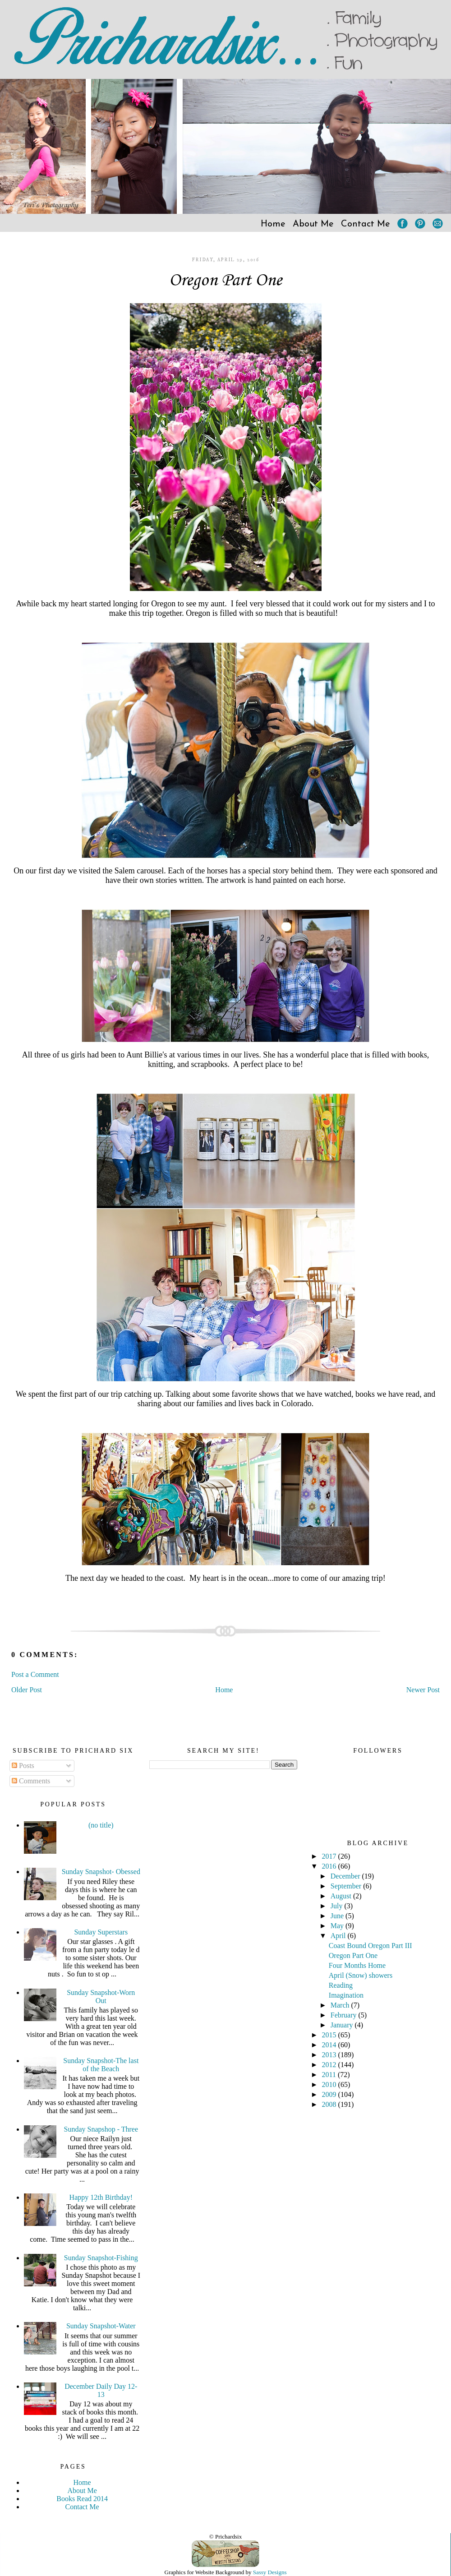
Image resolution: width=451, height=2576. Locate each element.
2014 (330, 2045)
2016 (330, 1866)
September (347, 1886)
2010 (330, 2084)
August (342, 1896)
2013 (330, 2055)
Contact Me (365, 224)
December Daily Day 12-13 (100, 2390)
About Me (313, 224)
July (338, 1906)
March (341, 2005)
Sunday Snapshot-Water (101, 2326)
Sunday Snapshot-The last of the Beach (100, 2065)
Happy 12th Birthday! (101, 2197)
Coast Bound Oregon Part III (370, 1945)
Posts (23, 1765)
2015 (330, 2035)
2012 (330, 2064)
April (339, 1935)
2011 (330, 2074)
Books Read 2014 (82, 2498)
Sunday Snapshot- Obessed (101, 1871)
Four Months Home (357, 1965)
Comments (31, 1781)
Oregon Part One (225, 280)
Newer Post (423, 1690)
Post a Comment (35, 1674)
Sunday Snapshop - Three (101, 2129)
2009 (330, 2094)
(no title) (101, 1825)
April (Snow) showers (360, 1975)
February (345, 2015)
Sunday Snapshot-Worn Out (101, 1996)
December (346, 1876)
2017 (330, 1856)
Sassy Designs (270, 2572)
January (343, 2025)
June (338, 1916)
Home (273, 224)
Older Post (26, 1690)
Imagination (346, 1995)
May (338, 1926)
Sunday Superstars (101, 1932)
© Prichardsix (225, 2536)
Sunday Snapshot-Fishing (101, 2258)
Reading (341, 1985)
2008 (330, 2104)
